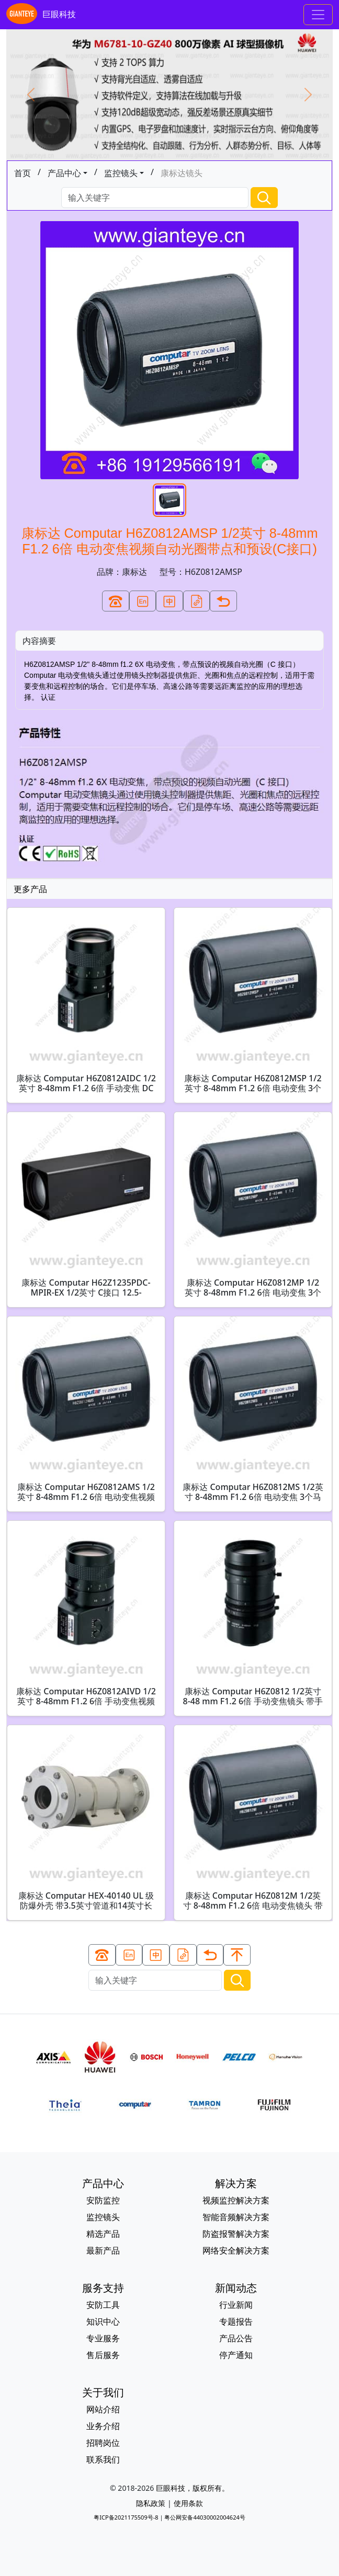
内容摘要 (39, 640)
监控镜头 (121, 173)
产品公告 (236, 2338)
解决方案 (236, 2183)
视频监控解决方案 (235, 2200)
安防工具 (103, 2305)
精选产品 (103, 2233)
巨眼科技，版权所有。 (192, 2488)
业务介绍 (103, 2426)
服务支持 (103, 2288)
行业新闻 (236, 2305)
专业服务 (103, 2338)
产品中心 (64, 173)
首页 (22, 173)
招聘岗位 (103, 2442)
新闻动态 (236, 2288)
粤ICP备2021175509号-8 (126, 2517)
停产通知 (236, 2355)
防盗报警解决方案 (235, 2233)
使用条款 (188, 2503)
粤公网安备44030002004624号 (204, 2517)
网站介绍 (103, 2409)
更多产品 (30, 889)
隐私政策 (150, 2503)
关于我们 (103, 2392)
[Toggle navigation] (318, 14)
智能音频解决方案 (235, 2217)
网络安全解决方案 (235, 2250)
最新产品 (103, 2250)
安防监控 (103, 2200)
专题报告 (236, 2321)
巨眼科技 (41, 14)
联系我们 (103, 2459)
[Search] (154, 198)
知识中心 (103, 2321)
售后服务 (103, 2355)
